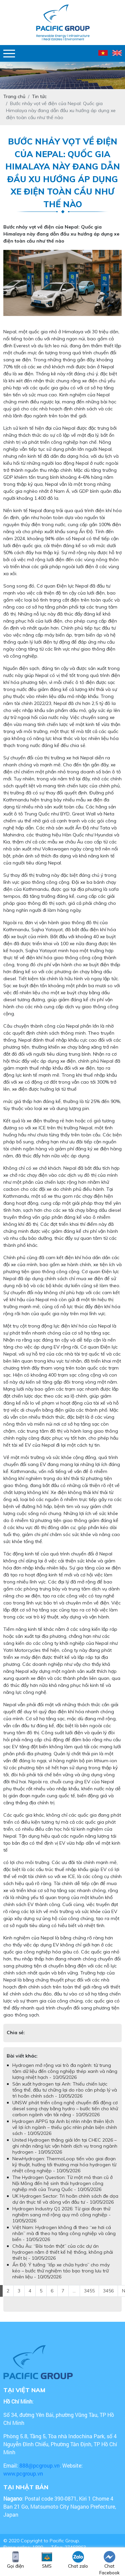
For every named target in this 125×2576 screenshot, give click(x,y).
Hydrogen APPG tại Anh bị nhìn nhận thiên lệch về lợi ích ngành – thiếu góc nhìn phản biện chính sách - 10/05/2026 (64, 2127)
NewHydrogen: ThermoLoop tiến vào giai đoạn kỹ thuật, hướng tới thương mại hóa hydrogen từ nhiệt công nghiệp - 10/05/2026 (64, 2165)
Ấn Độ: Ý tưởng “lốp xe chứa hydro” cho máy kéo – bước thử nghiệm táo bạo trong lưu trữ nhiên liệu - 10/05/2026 (61, 2271)
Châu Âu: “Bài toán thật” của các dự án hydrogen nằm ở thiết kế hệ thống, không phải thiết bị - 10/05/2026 (62, 2252)
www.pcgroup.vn (23, 2473)
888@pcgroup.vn (39, 2465)
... (74, 2291)
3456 (108, 2291)
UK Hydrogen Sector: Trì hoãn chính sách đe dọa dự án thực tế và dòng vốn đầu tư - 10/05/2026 (65, 2199)
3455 (89, 2291)
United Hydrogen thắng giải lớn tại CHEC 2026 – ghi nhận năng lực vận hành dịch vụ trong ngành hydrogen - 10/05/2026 (64, 2146)
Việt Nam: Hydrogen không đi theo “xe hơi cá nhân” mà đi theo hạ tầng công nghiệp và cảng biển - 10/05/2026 (64, 2233)
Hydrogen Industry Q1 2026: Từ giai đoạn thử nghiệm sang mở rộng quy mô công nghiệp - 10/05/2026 (61, 2215)
